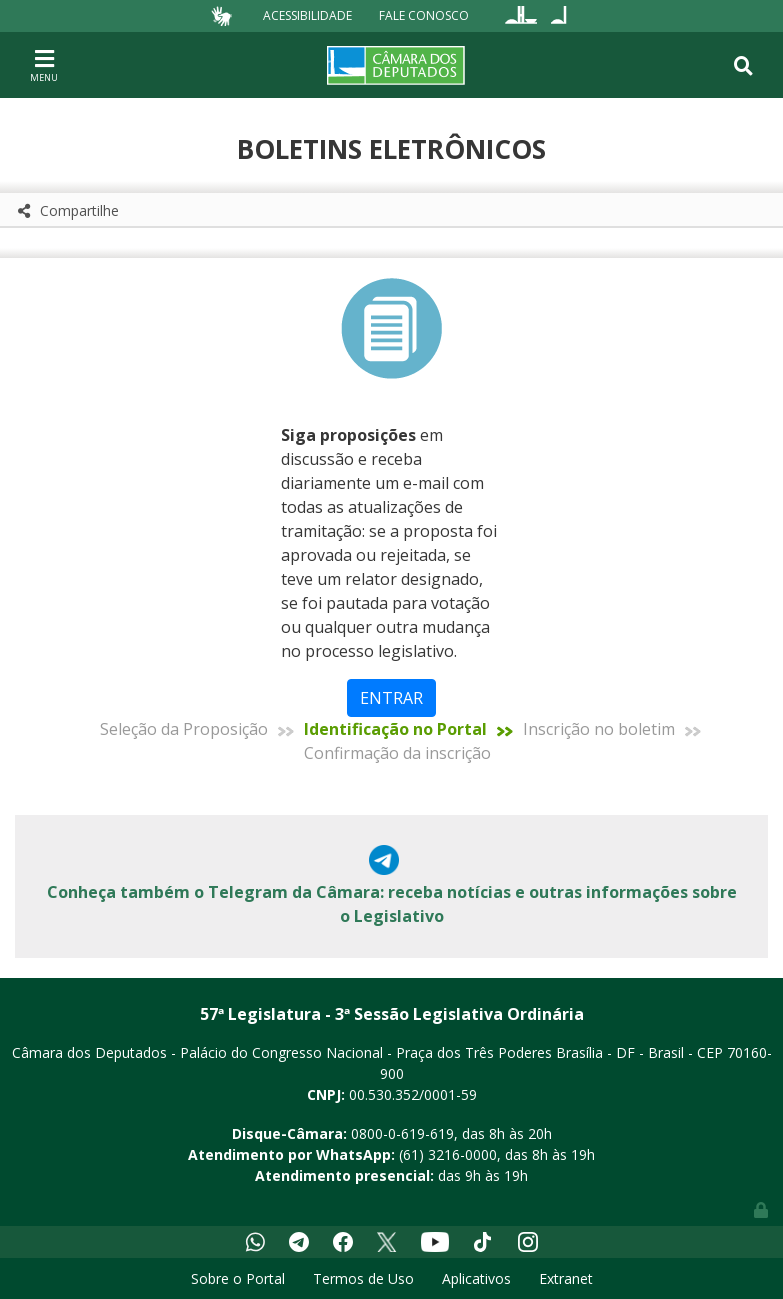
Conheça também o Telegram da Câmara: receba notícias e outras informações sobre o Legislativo (392, 904)
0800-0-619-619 (402, 1133)
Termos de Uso (363, 1278)
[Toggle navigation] (44, 65)
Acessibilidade (307, 15)
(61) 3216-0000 (448, 1154)
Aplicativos (476, 1278)
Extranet (566, 1278)
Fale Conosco (424, 15)
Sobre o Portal (238, 1278)
